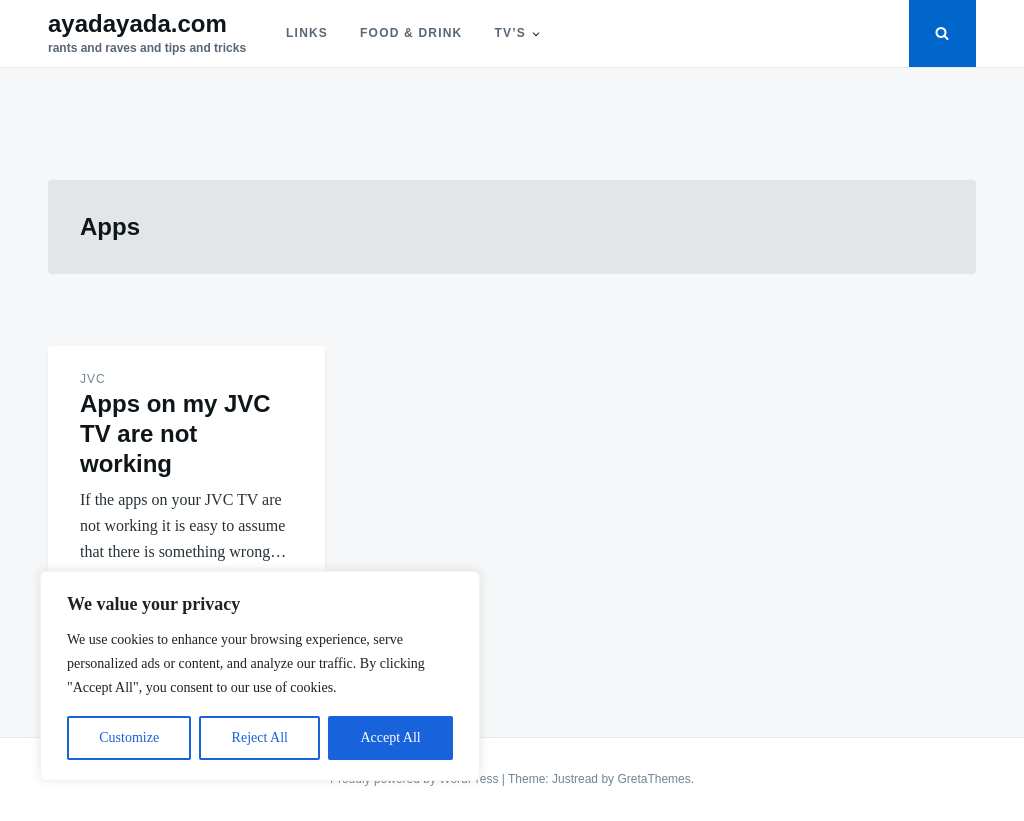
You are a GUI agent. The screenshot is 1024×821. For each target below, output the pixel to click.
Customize (129, 737)
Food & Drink (411, 33)
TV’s (509, 33)
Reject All (260, 737)
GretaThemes (653, 779)
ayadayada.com (137, 23)
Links (307, 33)
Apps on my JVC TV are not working (175, 433)
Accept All (390, 737)
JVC (93, 379)
